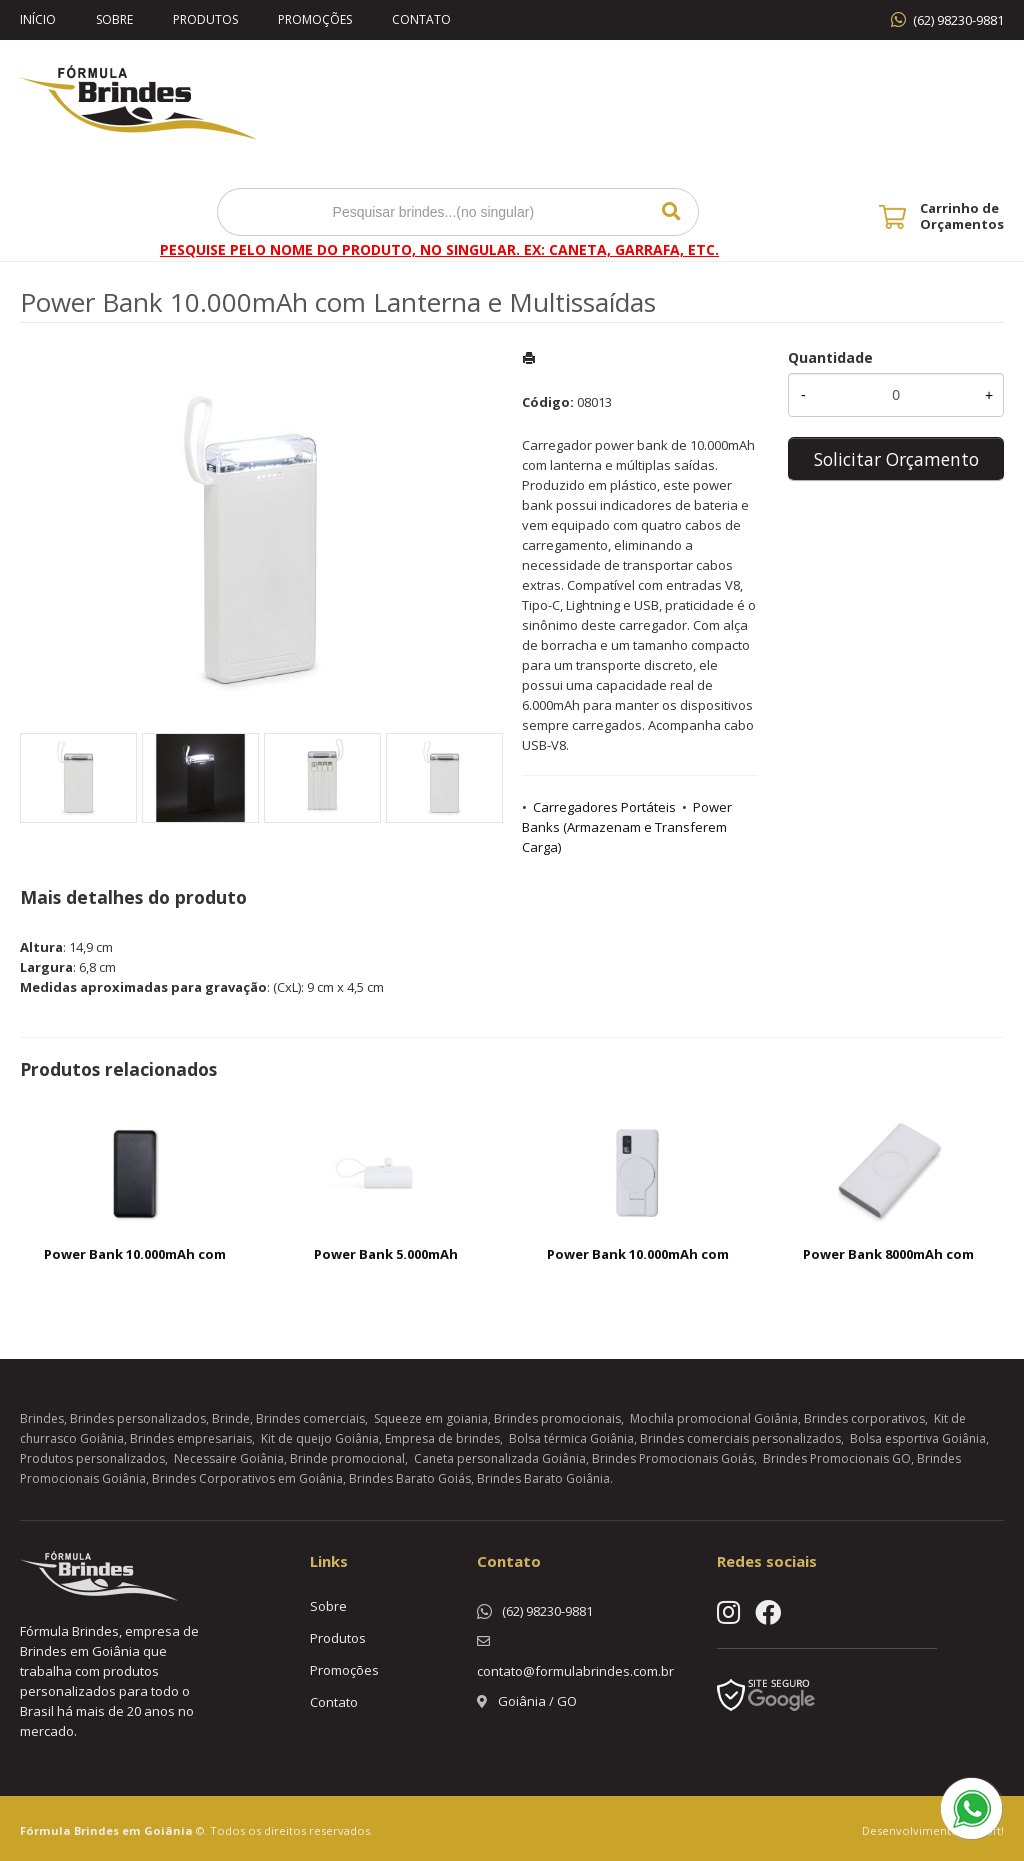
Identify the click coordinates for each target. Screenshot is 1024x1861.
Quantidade (830, 357)
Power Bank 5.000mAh (386, 1254)
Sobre (114, 19)
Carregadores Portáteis (604, 807)
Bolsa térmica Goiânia (571, 1438)
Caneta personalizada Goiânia (500, 1458)
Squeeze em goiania (431, 1418)
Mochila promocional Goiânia (714, 1418)
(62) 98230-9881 (958, 20)
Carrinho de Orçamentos (962, 216)
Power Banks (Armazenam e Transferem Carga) (627, 827)
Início (38, 19)
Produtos (205, 19)
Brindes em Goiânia (133, 1830)
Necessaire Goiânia (229, 1458)
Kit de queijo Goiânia (320, 1438)
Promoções (315, 19)
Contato (421, 19)
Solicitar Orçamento (896, 459)
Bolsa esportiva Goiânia (918, 1438)
